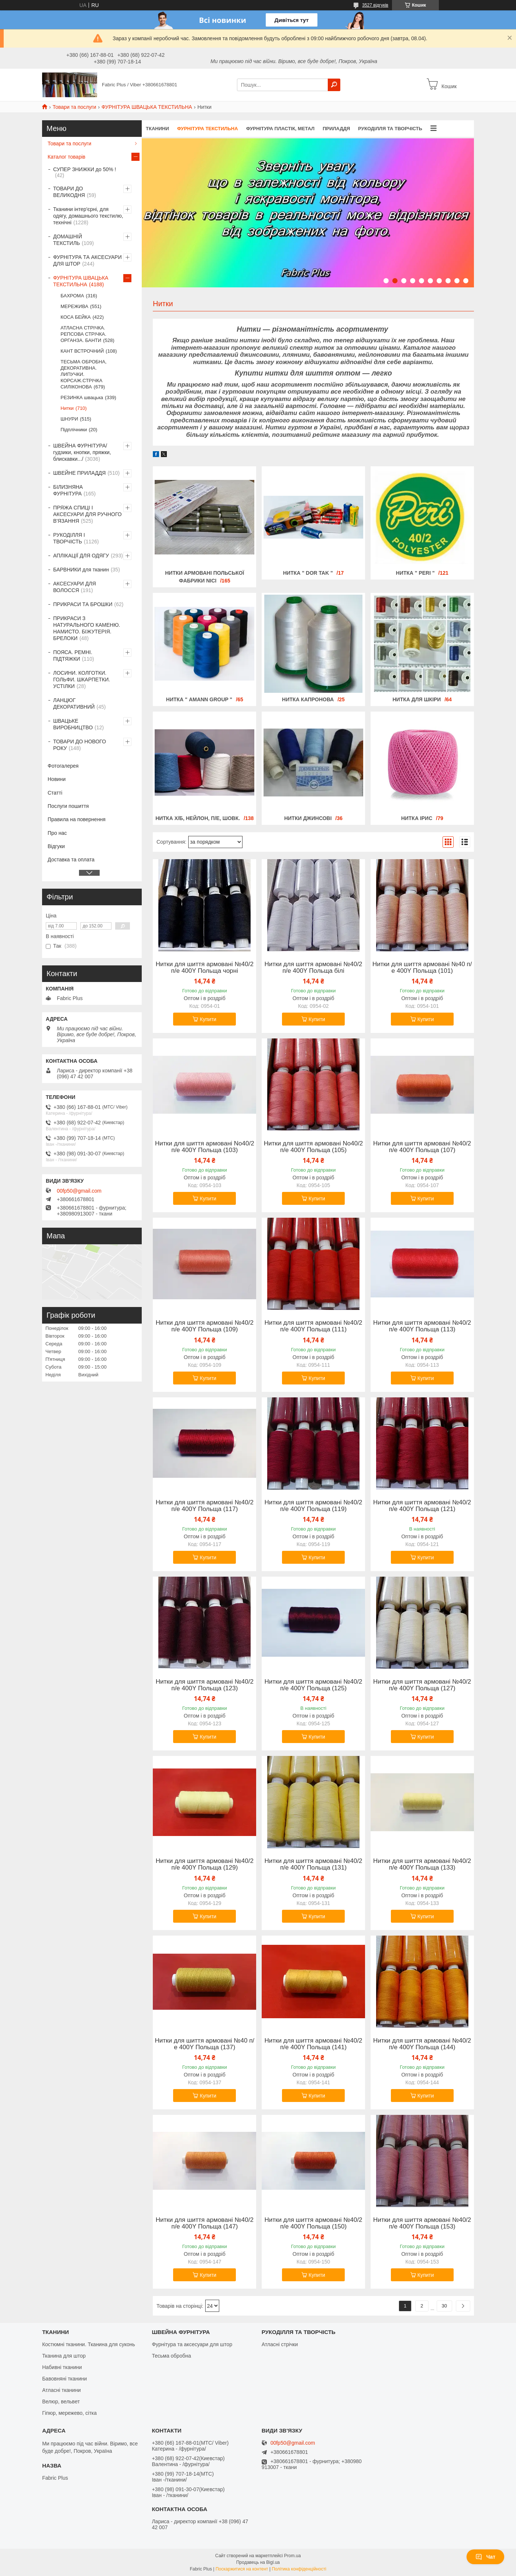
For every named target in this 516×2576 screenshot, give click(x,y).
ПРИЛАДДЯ (336, 128)
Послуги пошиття (68, 806)
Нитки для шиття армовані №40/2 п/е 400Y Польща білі (313, 967)
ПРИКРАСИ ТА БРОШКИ (83, 604)
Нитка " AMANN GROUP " (199, 699)
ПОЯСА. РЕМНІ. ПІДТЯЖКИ (72, 655)
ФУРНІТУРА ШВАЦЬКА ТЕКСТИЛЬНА (147, 107)
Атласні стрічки (280, 2344)
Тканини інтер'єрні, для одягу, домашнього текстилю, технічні (88, 215)
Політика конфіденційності (299, 2569)
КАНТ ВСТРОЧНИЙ (82, 351)
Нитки (67, 408)
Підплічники (74, 429)
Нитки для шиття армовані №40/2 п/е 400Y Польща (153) (422, 2223)
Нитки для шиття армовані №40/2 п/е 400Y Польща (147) (205, 2223)
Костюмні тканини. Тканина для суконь (88, 2344)
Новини (57, 779)
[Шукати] (334, 85)
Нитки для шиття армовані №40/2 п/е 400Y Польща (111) (313, 1326)
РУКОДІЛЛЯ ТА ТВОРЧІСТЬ (390, 128)
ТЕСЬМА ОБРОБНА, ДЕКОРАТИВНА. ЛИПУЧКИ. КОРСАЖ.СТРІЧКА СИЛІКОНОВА (84, 374)
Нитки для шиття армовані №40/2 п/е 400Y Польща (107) (422, 1147)
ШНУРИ (69, 419)
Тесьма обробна (171, 2356)
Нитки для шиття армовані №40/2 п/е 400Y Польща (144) (422, 2044)
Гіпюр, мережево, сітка (69, 2413)
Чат (485, 2556)
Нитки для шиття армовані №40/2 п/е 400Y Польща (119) (313, 1505)
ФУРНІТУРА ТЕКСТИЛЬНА (207, 128)
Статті (55, 793)
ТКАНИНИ (157, 128)
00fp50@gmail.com (79, 1191)
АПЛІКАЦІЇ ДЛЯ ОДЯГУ (81, 556)
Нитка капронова (308, 699)
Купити (208, 1019)
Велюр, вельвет (61, 2401)
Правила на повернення (77, 819)
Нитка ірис (417, 818)
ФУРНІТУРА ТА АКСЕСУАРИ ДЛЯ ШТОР (87, 260)
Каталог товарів (66, 157)
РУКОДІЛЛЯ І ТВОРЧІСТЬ (69, 538)
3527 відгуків (375, 5)
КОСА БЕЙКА (76, 317)
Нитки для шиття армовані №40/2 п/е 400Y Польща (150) (313, 2223)
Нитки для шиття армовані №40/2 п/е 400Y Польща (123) (205, 1685)
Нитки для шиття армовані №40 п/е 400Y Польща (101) (422, 967)
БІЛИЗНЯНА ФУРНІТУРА (68, 490)
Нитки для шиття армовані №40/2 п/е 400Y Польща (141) (313, 2044)
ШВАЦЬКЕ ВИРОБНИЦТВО (73, 724)
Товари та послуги (74, 107)
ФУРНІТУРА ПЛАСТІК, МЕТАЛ (280, 128)
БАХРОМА (72, 295)
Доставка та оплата (71, 859)
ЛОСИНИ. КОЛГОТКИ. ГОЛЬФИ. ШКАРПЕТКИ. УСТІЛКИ (81, 679)
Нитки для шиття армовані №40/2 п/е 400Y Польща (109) (205, 1326)
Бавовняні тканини (64, 2379)
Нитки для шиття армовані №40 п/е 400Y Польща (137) (204, 2044)
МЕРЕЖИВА (74, 306)
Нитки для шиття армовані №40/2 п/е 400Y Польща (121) (422, 1505)
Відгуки (56, 846)
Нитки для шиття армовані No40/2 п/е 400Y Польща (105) (313, 1147)
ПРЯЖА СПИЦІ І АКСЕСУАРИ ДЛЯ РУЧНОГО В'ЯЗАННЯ (87, 514)
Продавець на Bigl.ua (258, 2562)
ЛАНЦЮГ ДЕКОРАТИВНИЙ (74, 703)
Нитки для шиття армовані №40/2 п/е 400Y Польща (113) (422, 1326)
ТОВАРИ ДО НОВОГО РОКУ (79, 745)
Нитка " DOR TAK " (308, 573)
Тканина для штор (64, 2356)
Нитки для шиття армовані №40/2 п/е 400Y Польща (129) (205, 1864)
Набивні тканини (62, 2367)
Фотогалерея (63, 766)
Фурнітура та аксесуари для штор (192, 2344)
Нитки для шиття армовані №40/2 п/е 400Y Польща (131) (313, 1864)
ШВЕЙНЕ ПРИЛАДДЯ (79, 473)
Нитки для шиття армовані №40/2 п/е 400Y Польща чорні (205, 967)
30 (444, 2306)
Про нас (57, 833)
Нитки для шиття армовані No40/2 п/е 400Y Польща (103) (204, 1147)
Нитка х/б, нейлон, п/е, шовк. (197, 818)
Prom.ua (292, 2555)
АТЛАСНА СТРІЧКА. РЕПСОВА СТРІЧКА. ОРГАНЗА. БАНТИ (83, 334)
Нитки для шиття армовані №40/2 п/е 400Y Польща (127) (422, 1685)
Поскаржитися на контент (242, 2569)
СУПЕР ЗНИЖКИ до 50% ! (84, 169)
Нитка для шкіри (417, 699)
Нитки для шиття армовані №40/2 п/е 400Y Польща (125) (313, 1685)
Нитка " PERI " (415, 573)
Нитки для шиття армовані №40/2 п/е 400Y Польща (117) (205, 1505)
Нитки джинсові (308, 818)
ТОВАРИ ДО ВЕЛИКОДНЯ (69, 192)
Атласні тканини (61, 2390)
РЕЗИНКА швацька (82, 397)
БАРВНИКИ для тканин (81, 570)
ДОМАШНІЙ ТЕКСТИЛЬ (67, 240)
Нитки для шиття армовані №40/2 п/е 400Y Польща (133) (422, 1864)
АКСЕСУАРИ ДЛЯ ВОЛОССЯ (74, 587)
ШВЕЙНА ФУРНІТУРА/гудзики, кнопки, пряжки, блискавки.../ (82, 452)
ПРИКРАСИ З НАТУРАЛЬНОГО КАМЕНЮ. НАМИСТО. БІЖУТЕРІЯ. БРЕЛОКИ (86, 628)
